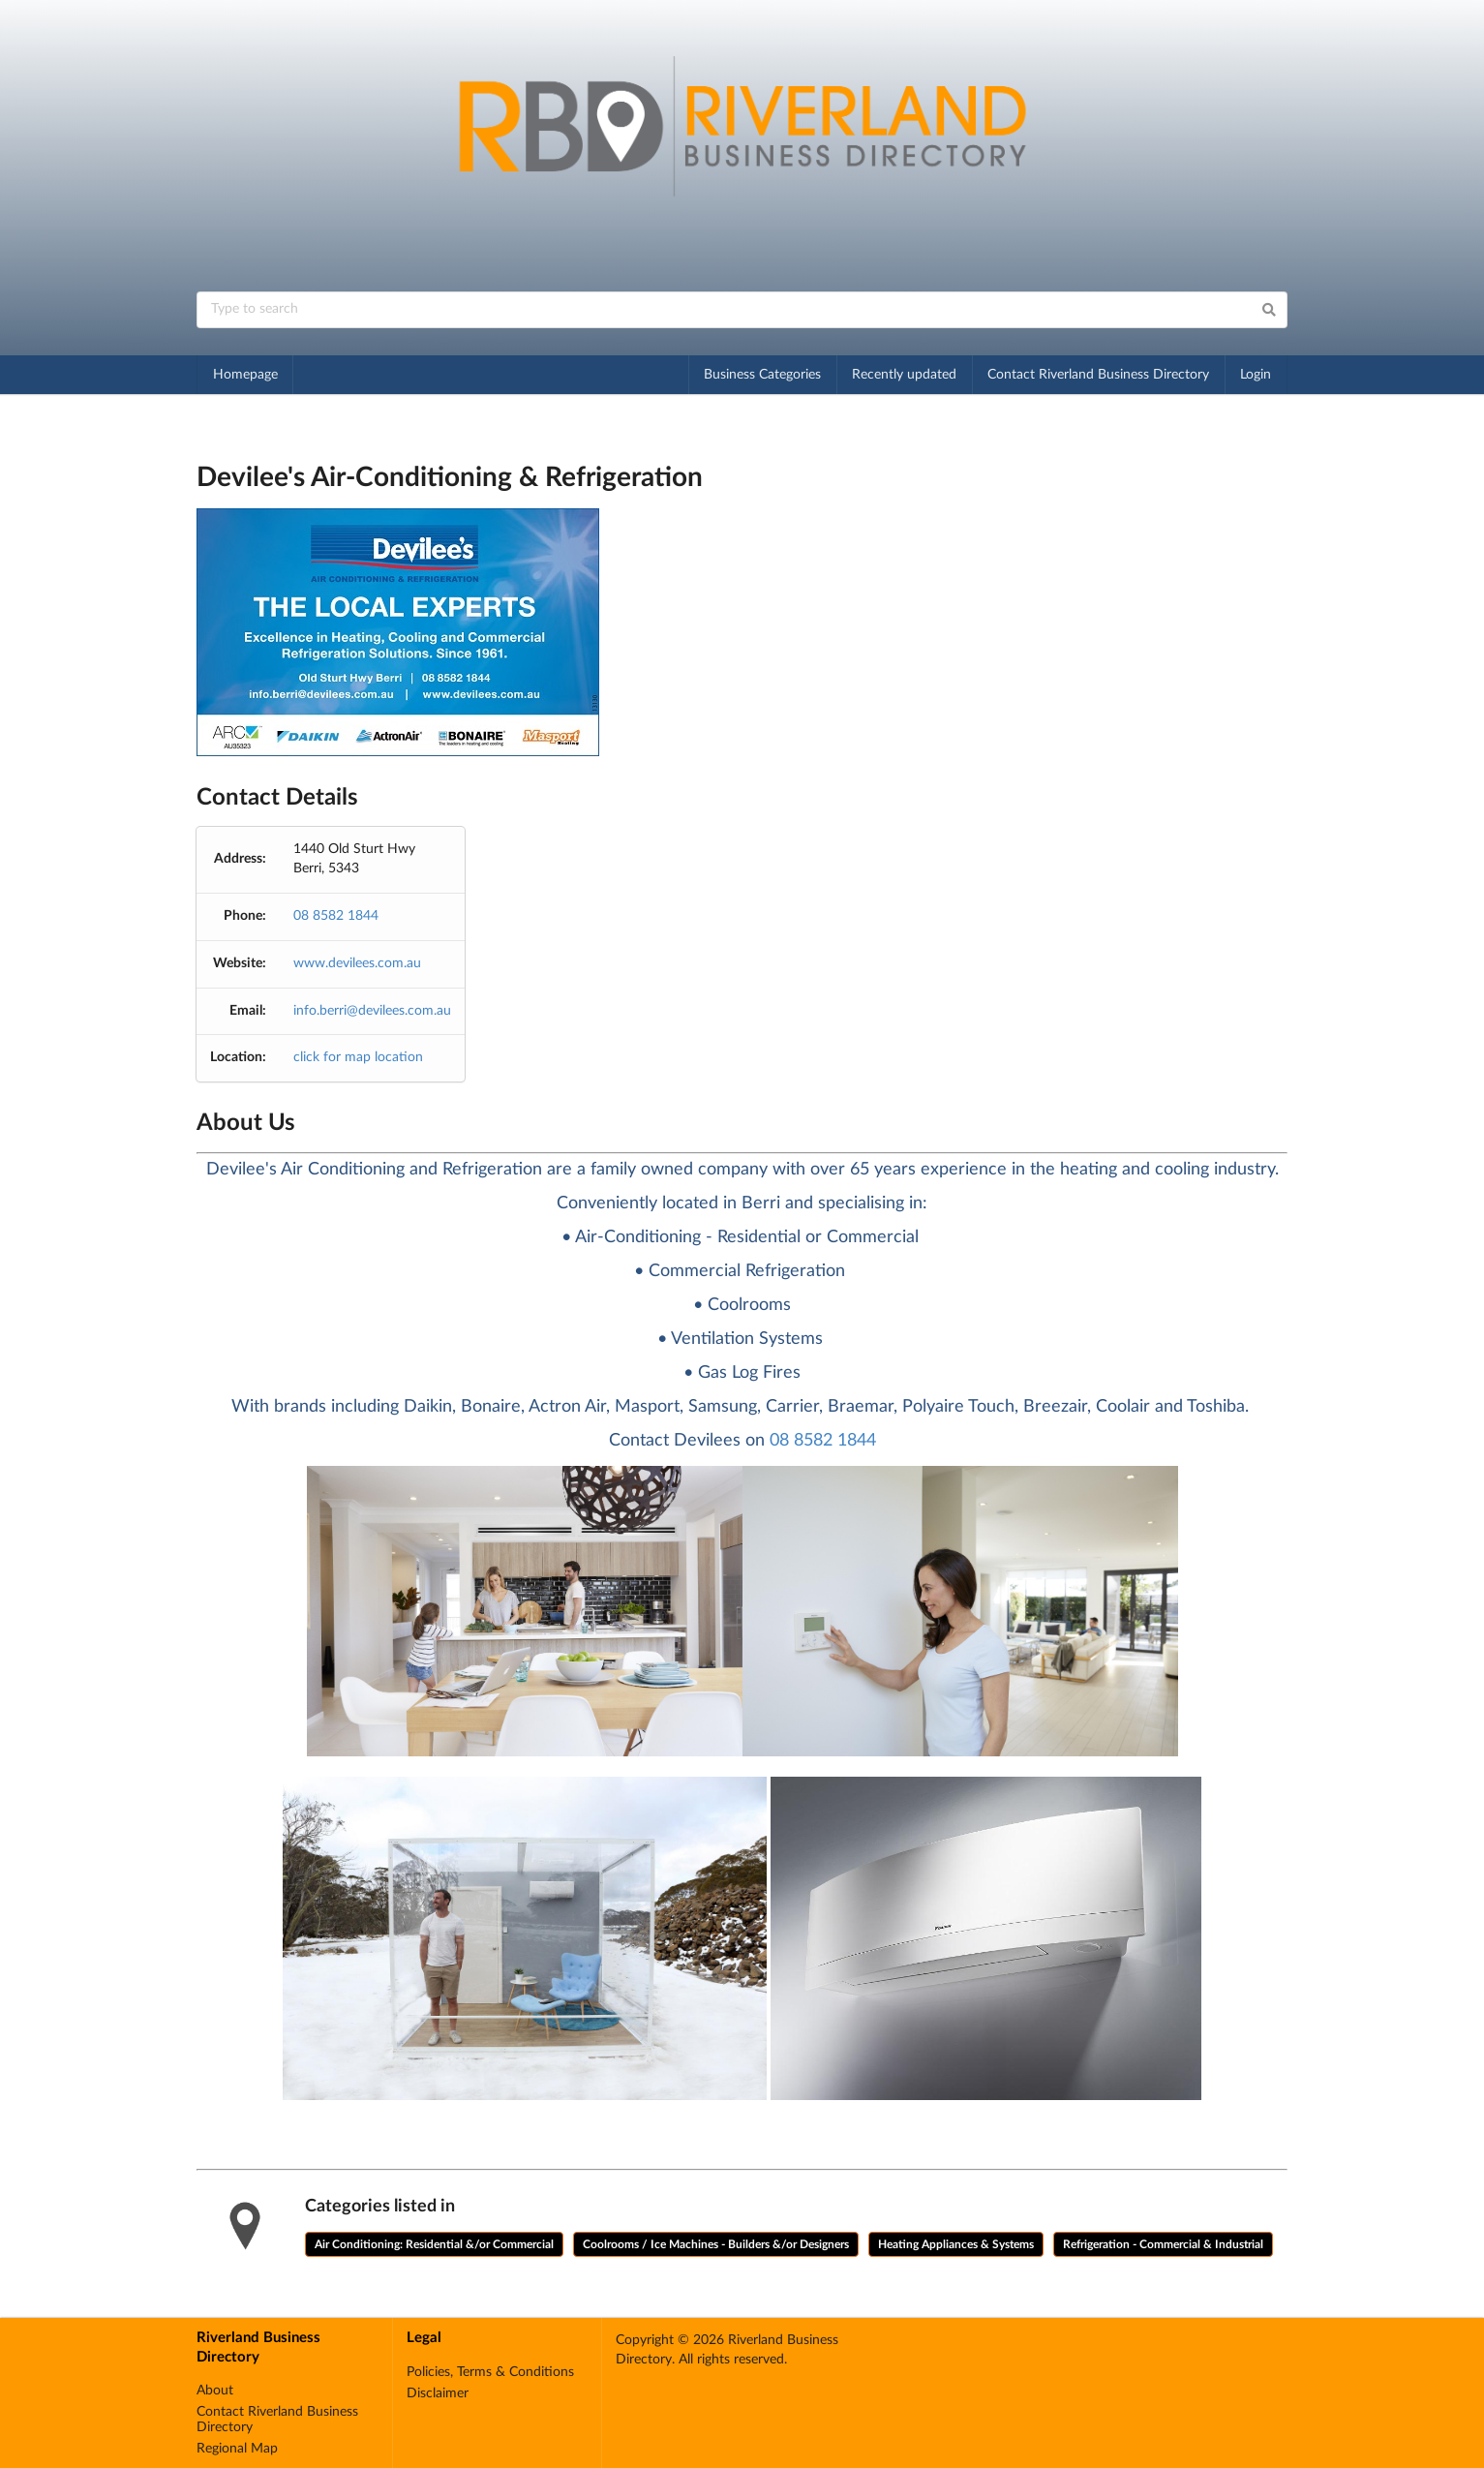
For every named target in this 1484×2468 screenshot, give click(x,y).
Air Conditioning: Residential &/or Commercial (434, 2244)
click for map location (358, 1057)
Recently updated (904, 374)
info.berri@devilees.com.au (372, 1011)
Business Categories (762, 374)
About (215, 2390)
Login (1255, 374)
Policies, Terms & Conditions (490, 2372)
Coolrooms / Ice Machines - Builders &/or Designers (716, 2244)
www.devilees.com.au (357, 963)
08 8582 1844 (336, 916)
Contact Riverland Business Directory (1098, 374)
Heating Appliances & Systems (956, 2244)
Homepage (245, 374)
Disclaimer (438, 2393)
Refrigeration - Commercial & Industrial (1163, 2244)
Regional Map (237, 2448)
